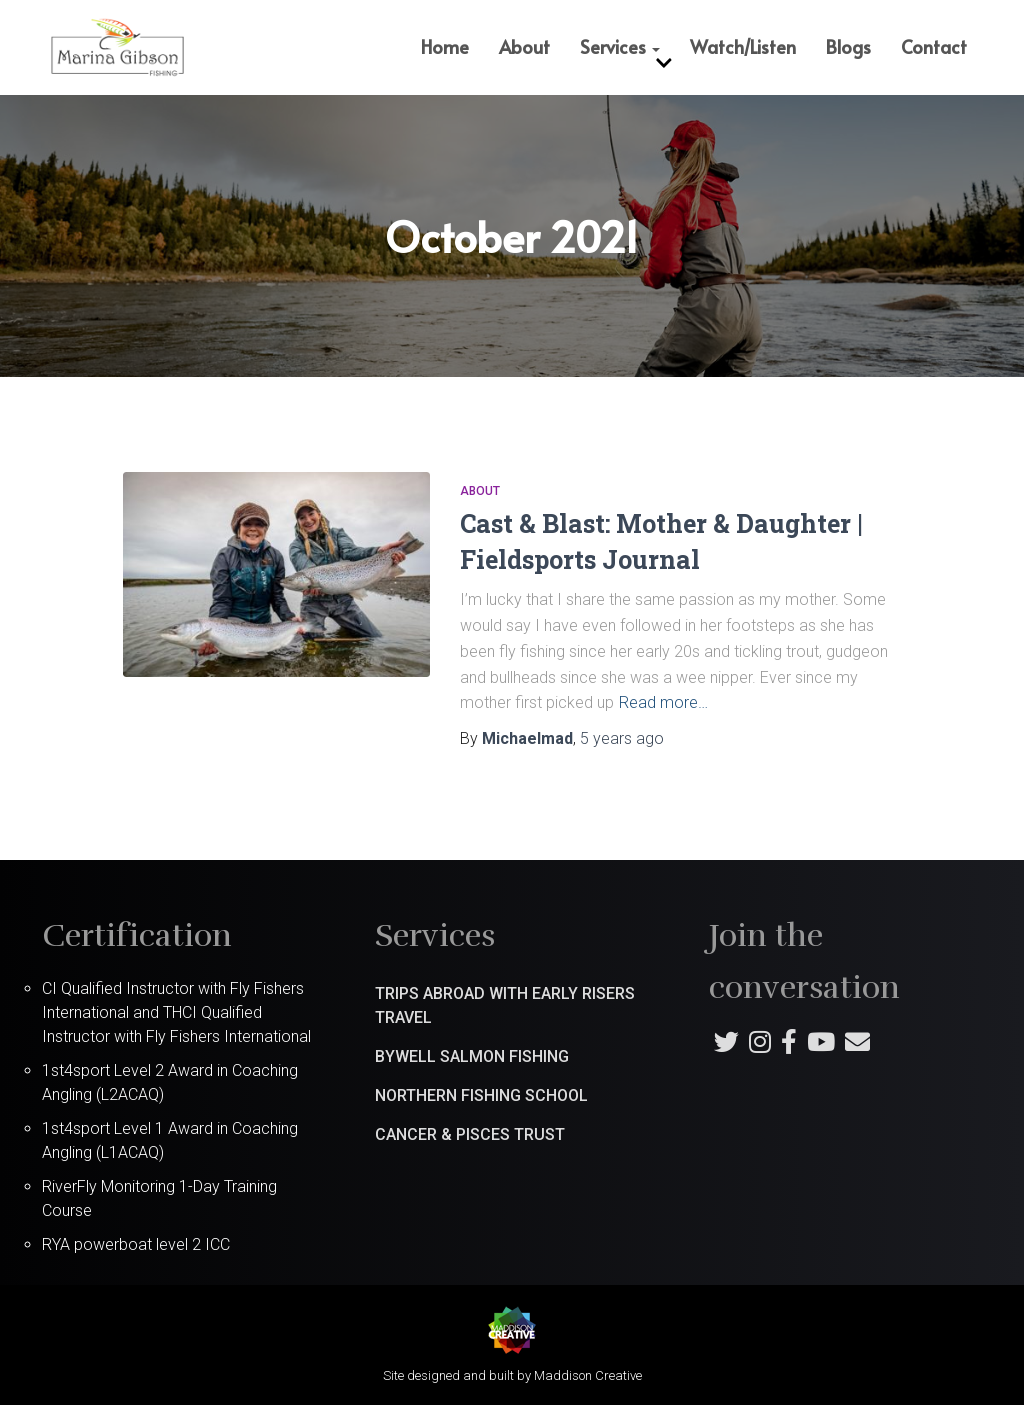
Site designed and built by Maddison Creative (512, 1374)
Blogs (848, 46)
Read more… (663, 702)
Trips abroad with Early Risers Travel (505, 1004)
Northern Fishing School (481, 1094)
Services (620, 46)
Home (445, 46)
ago (622, 738)
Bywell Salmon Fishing (472, 1055)
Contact (934, 46)
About (524, 46)
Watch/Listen (743, 46)
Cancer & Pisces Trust (470, 1133)
